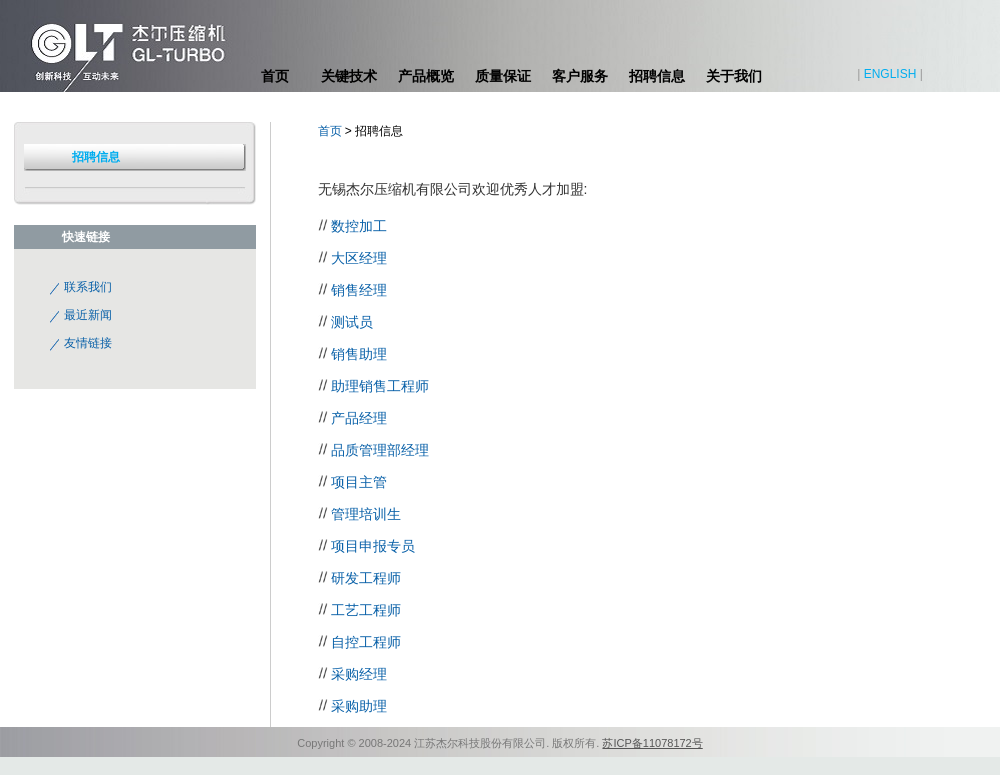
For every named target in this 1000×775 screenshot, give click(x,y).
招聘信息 (657, 76)
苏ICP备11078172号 (652, 743)
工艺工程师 (366, 610)
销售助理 (359, 354)
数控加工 (359, 226)
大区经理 (359, 258)
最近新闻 (88, 315)
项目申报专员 (373, 546)
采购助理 (359, 706)
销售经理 (359, 290)
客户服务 (580, 76)
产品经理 (359, 418)
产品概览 (426, 76)
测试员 (352, 322)
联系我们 (88, 287)
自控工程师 (366, 642)
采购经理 (359, 674)
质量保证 (503, 76)
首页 (275, 76)
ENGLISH (890, 74)
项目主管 (359, 482)
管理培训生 (366, 514)
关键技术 (349, 76)
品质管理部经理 (380, 450)
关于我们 (734, 76)
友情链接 (88, 343)
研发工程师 (366, 578)
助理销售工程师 (380, 386)
